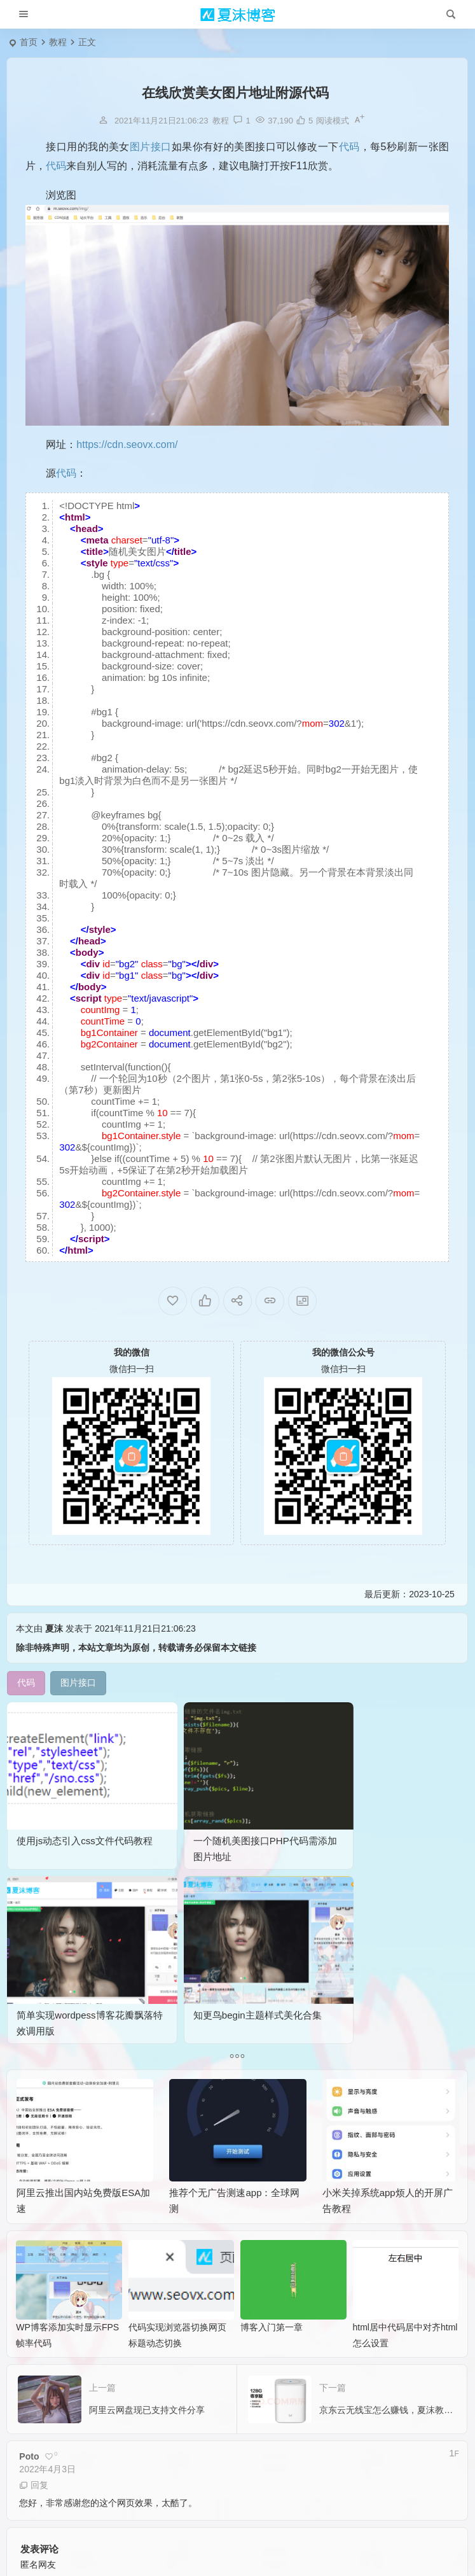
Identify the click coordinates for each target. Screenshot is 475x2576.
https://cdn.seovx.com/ (126, 444)
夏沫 (54, 1628)
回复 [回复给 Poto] (33, 2266)
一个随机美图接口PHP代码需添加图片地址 (177, 1812)
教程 (58, 42)
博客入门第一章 (271, 2108)
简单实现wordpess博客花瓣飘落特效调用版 (294, 1812)
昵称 (37, 2454)
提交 (60, 2489)
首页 (29, 42)
